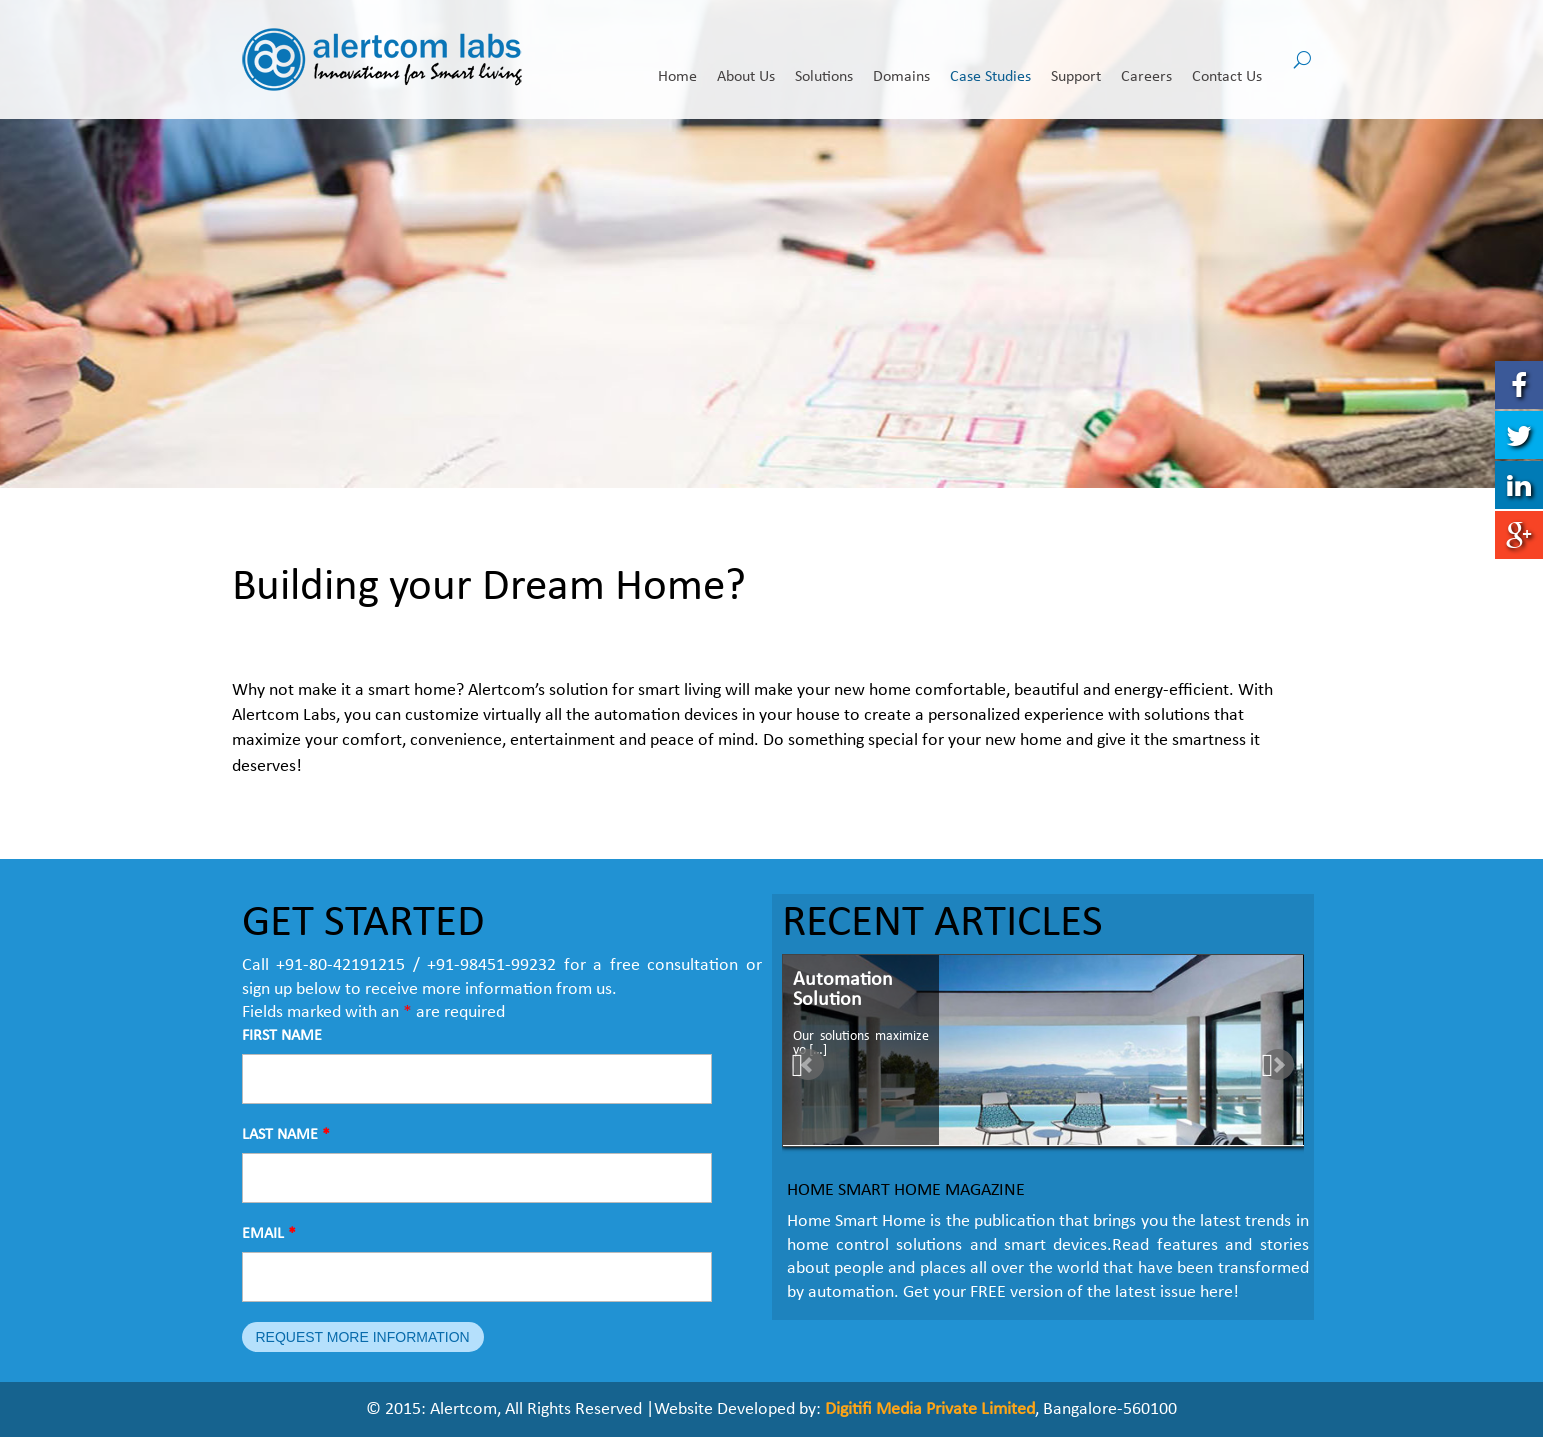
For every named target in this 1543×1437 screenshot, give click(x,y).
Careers (1146, 61)
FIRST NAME (282, 1036)
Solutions (824, 61)
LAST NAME (286, 1135)
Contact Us (1227, 61)
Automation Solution (843, 990)
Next (1282, 1066)
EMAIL (269, 1234)
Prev (808, 1066)
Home (677, 61)
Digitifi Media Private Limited (930, 1409)
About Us (746, 61)
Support (1076, 61)
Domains (901, 61)
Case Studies (990, 61)
